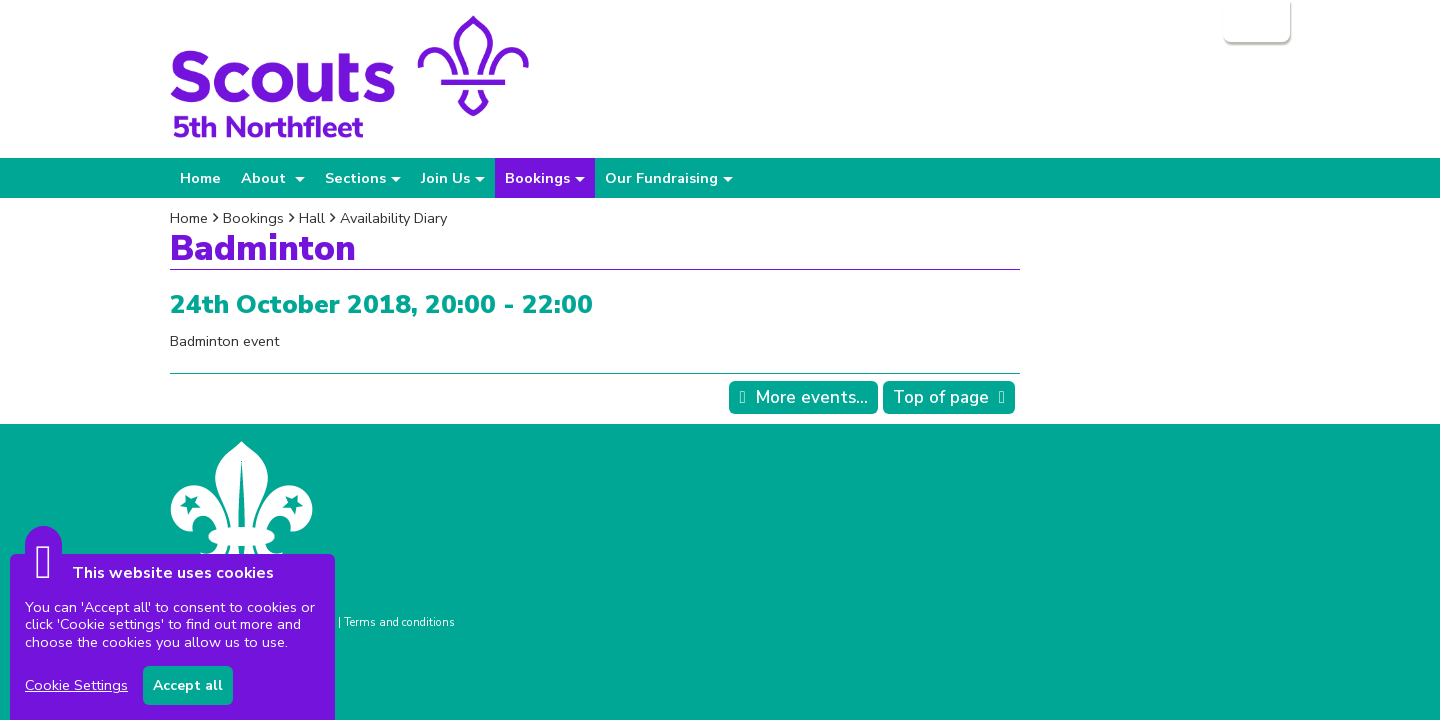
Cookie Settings (76, 685)
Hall (312, 218)
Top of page (941, 397)
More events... (812, 397)
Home (200, 178)
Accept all (188, 685)
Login (1254, 21)
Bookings (253, 218)
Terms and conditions (399, 622)
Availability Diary (393, 218)
